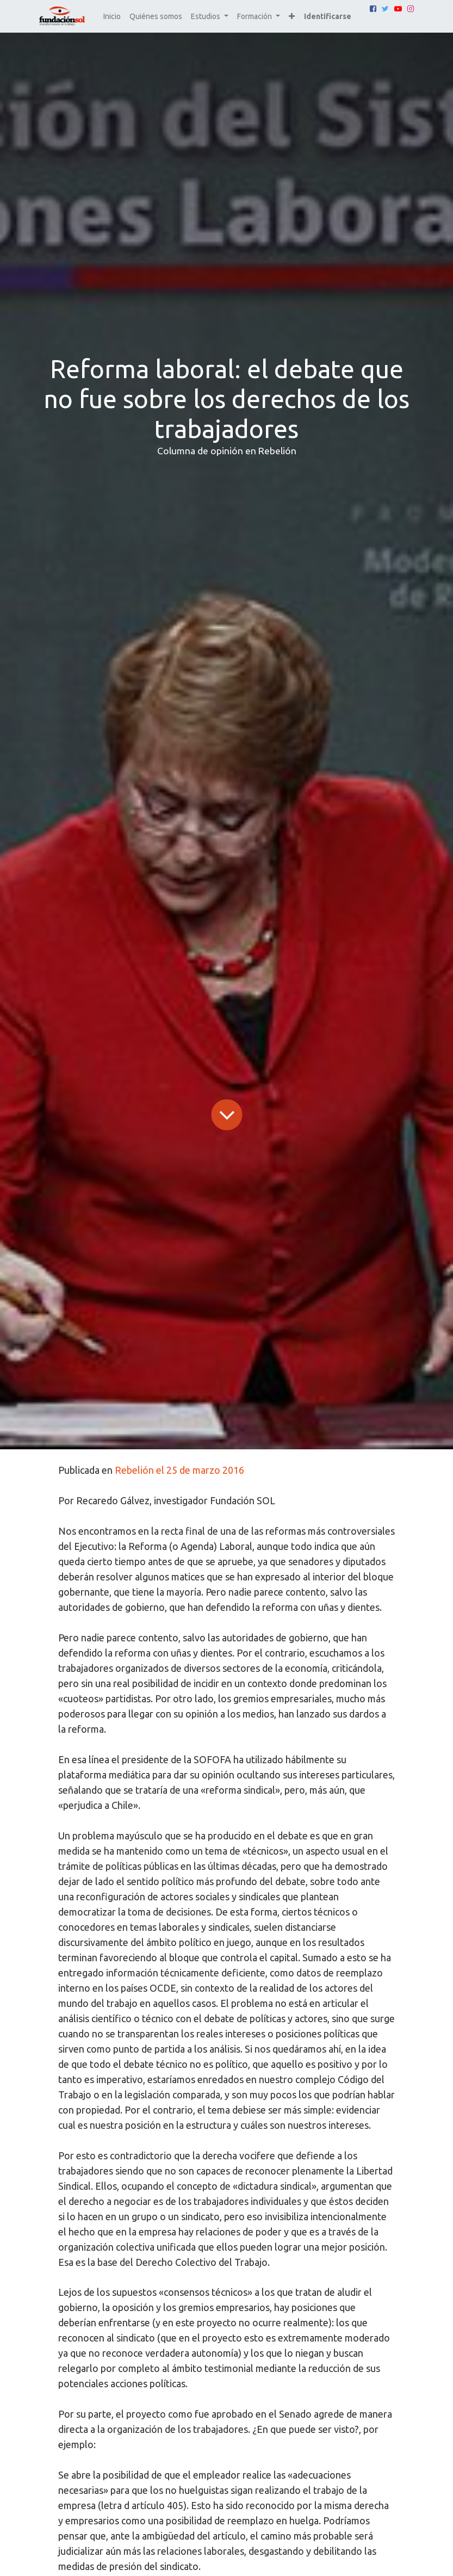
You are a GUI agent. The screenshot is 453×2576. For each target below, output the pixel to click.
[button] (291, 17)
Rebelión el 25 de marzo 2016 (179, 1470)
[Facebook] (373, 8)
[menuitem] (112, 17)
